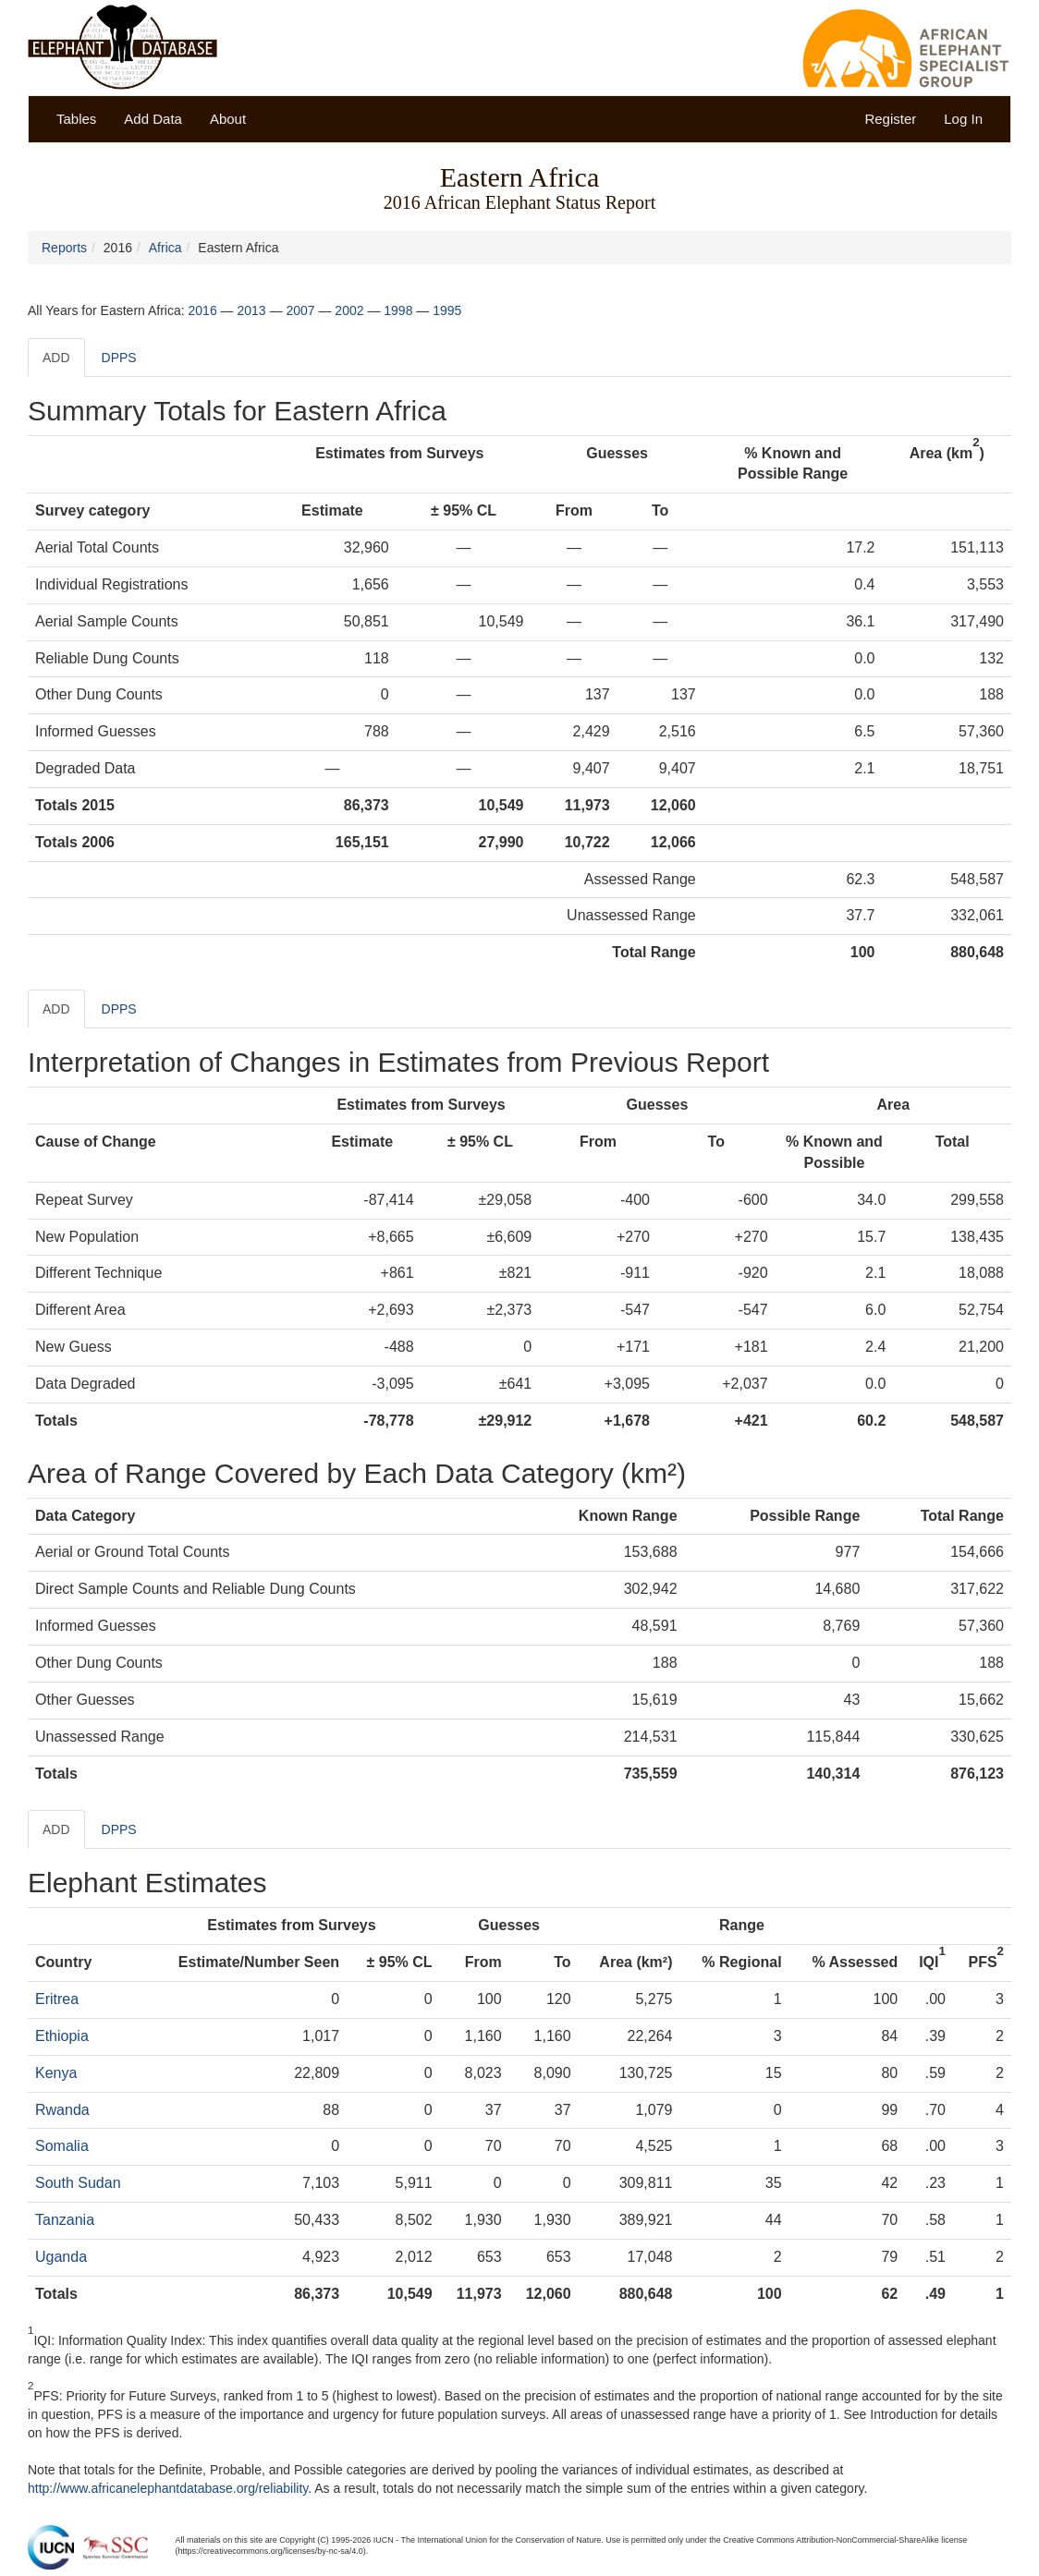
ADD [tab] (56, 357)
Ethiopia (62, 2036)
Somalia (62, 2146)
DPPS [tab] (119, 357)
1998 (398, 310)
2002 (349, 310)
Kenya (56, 2073)
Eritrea (57, 1999)
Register (890, 119)
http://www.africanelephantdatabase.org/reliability (168, 2488)
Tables (76, 119)
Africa (165, 247)
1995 (447, 310)
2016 (203, 310)
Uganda (61, 2257)
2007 (300, 310)
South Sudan (78, 2183)
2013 (251, 310)
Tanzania (64, 2220)
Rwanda (62, 2110)
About (228, 119)
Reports (64, 247)
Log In (963, 119)
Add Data (153, 119)
